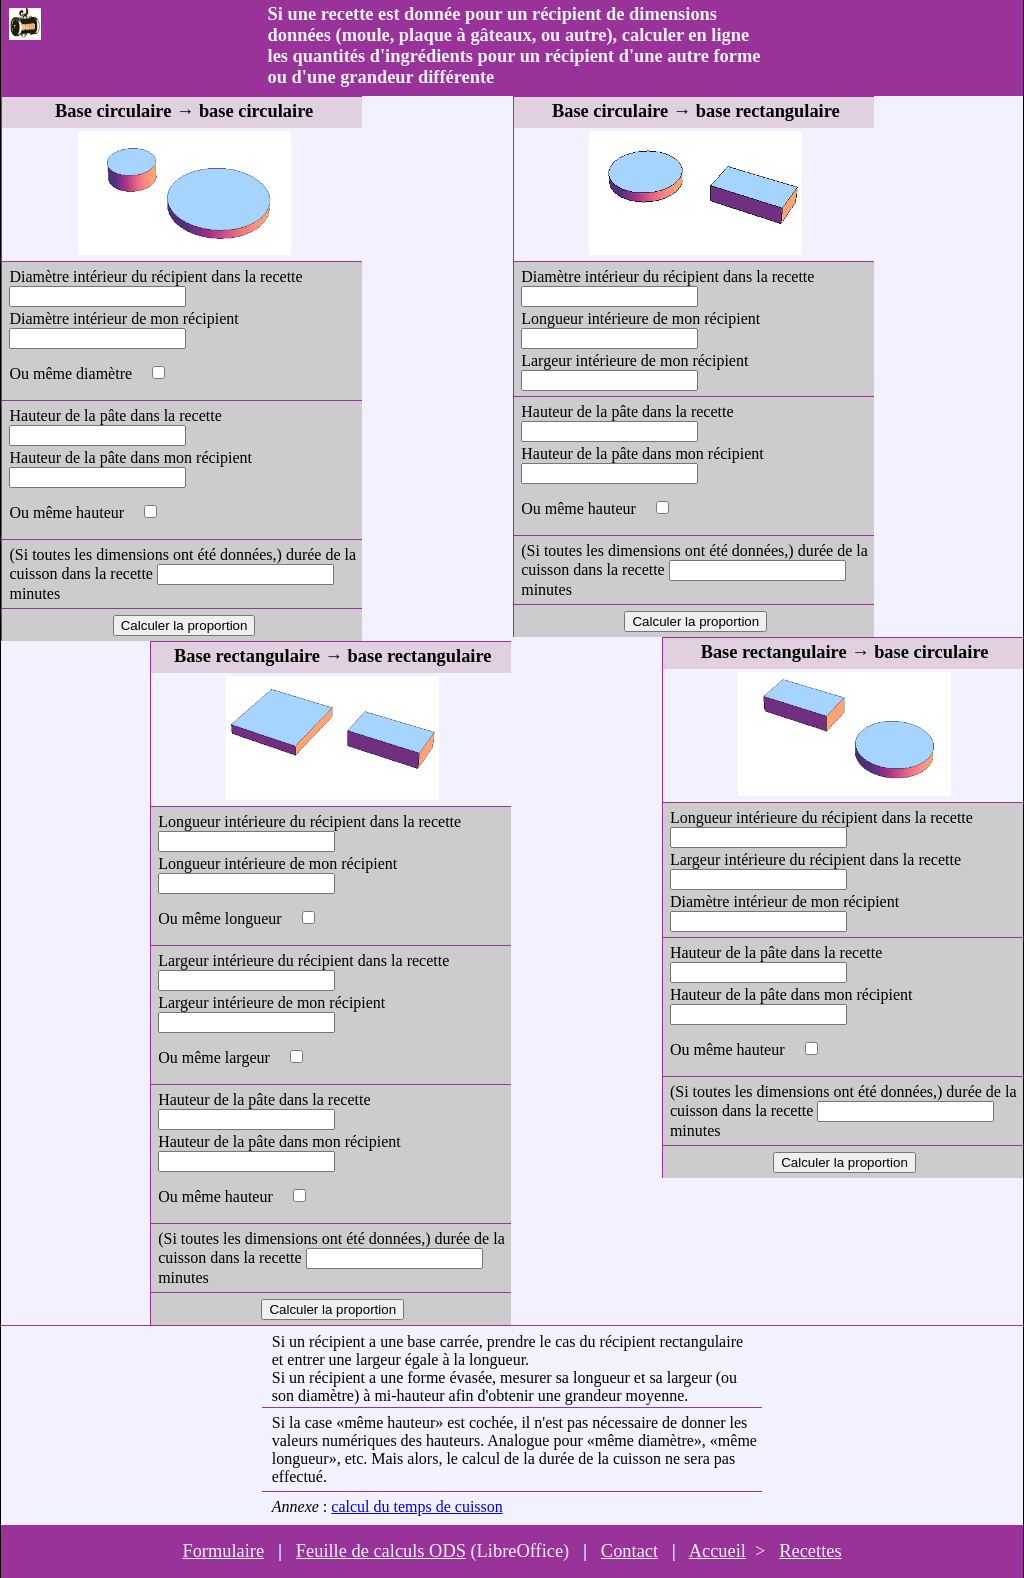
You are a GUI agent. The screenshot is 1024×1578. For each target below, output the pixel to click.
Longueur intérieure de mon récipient (277, 863)
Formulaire (223, 1551)
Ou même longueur (222, 918)
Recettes (810, 1551)
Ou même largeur (216, 1057)
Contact (629, 1551)
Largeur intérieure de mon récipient (271, 1002)
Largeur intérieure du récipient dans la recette (303, 960)
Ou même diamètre (72, 373)
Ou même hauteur (68, 512)
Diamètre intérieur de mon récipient (123, 318)
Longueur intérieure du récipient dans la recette (309, 821)
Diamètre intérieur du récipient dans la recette (155, 276)
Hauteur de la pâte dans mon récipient (130, 457)
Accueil (717, 1551)
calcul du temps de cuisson (417, 1506)
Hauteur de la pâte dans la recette (115, 415)
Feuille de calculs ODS (381, 1551)
